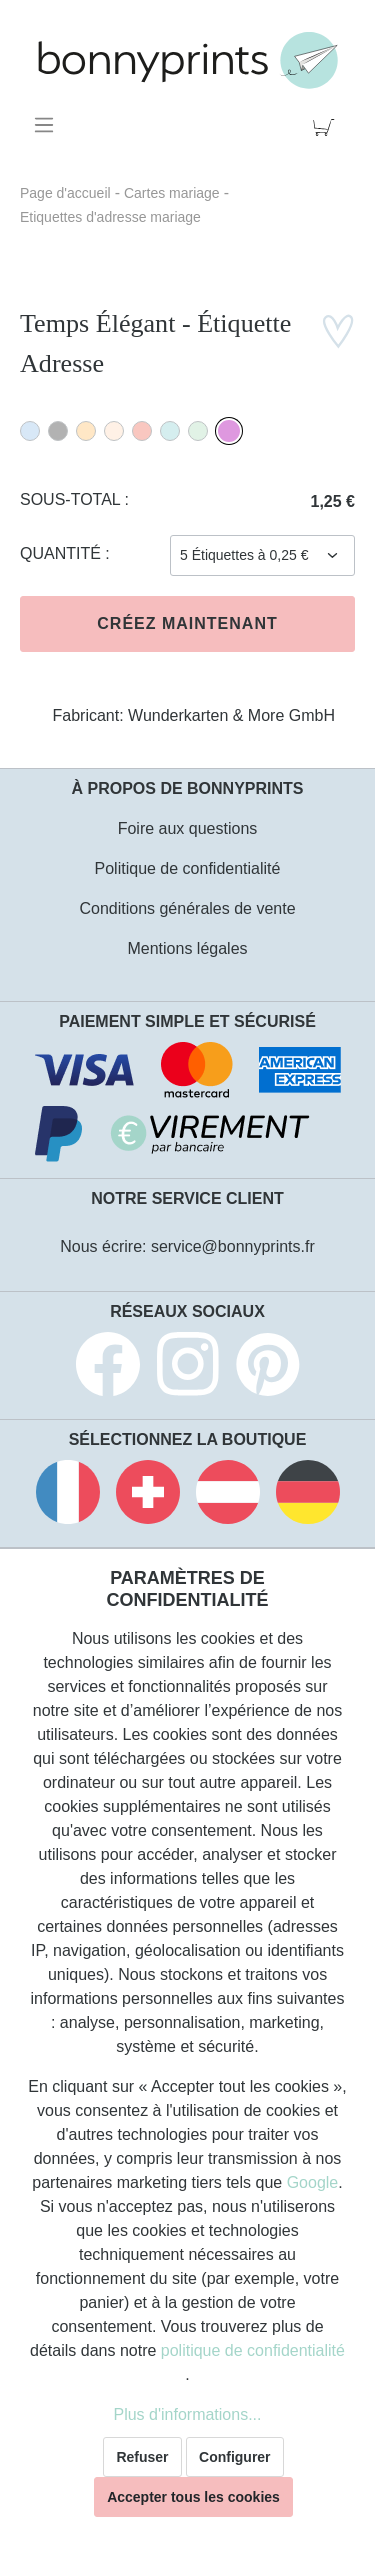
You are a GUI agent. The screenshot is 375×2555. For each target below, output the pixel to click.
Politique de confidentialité (188, 868)
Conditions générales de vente (187, 908)
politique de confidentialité (253, 2350)
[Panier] (327, 125)
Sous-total (72, 499)
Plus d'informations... (187, 2414)
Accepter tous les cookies (193, 2497)
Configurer (235, 2457)
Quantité (62, 553)
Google (313, 2182)
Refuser (142, 2457)
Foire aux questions (188, 828)
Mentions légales (187, 948)
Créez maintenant (187, 623)
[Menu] (47, 125)
